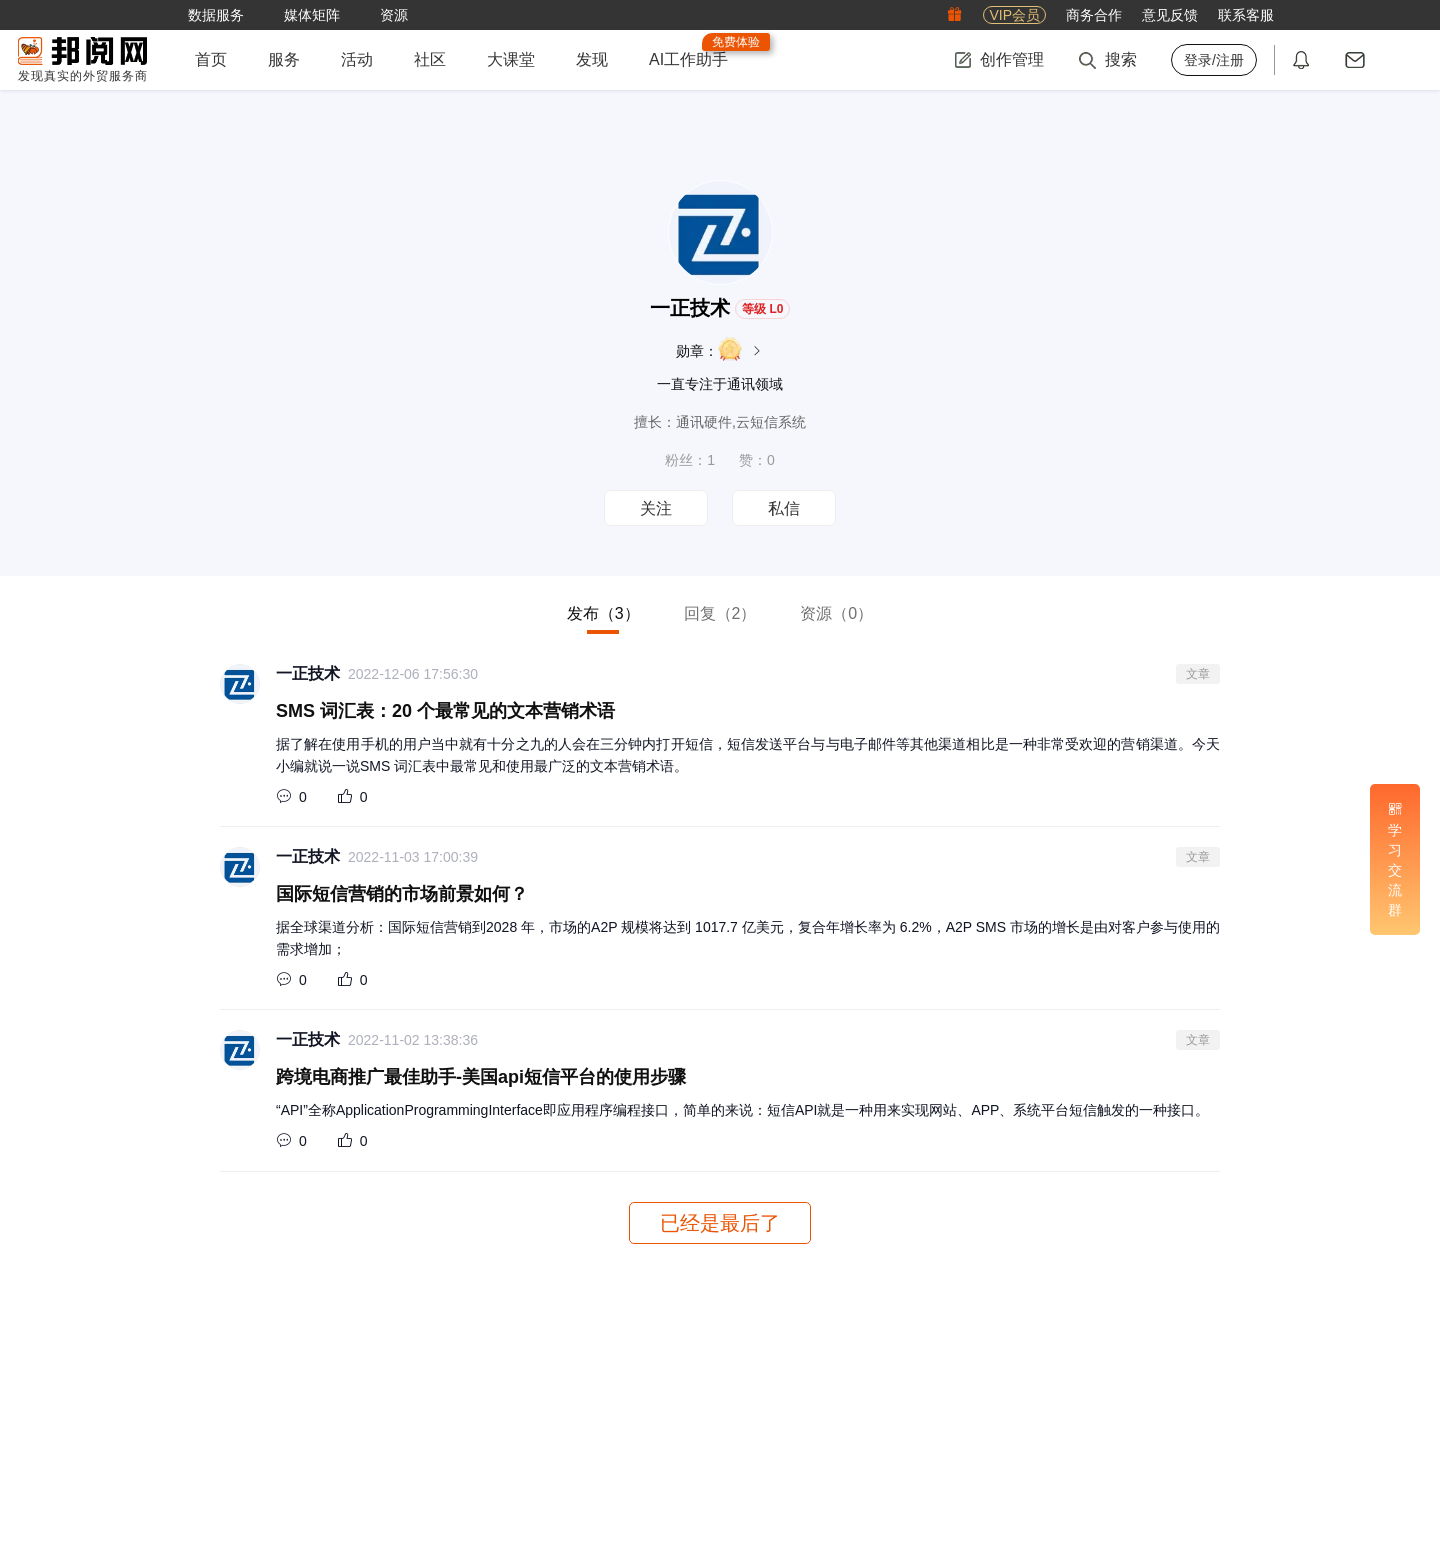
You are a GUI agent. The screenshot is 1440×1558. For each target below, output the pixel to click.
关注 (656, 508)
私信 (784, 508)
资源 (836, 614)
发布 (603, 614)
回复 (720, 614)
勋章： (720, 349)
